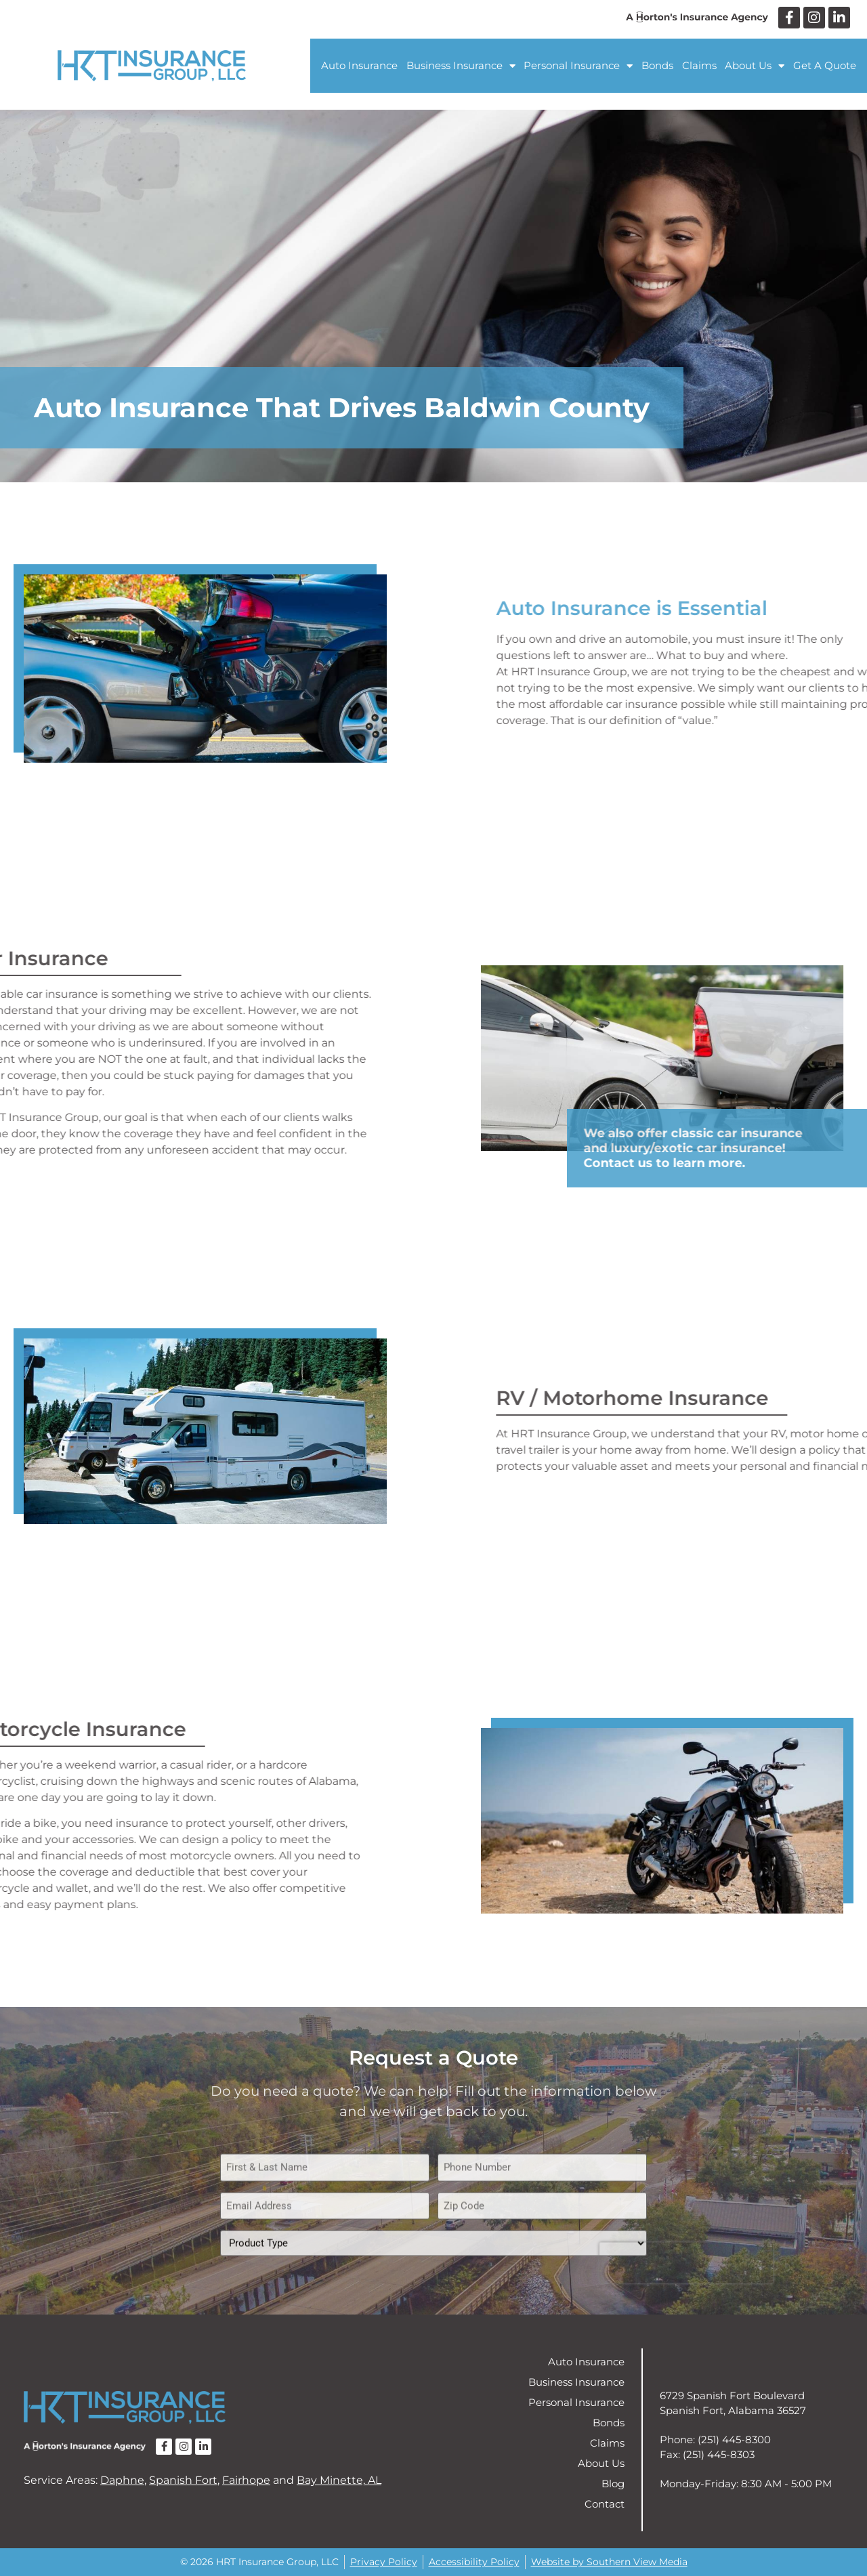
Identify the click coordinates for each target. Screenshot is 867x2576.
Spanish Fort (183, 2480)
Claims (699, 65)
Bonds (657, 65)
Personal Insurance (578, 66)
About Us (754, 66)
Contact (605, 2503)
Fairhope (246, 2480)
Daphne (122, 2480)
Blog (613, 2483)
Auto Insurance (359, 65)
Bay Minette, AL (339, 2480)
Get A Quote (824, 65)
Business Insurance (460, 66)
